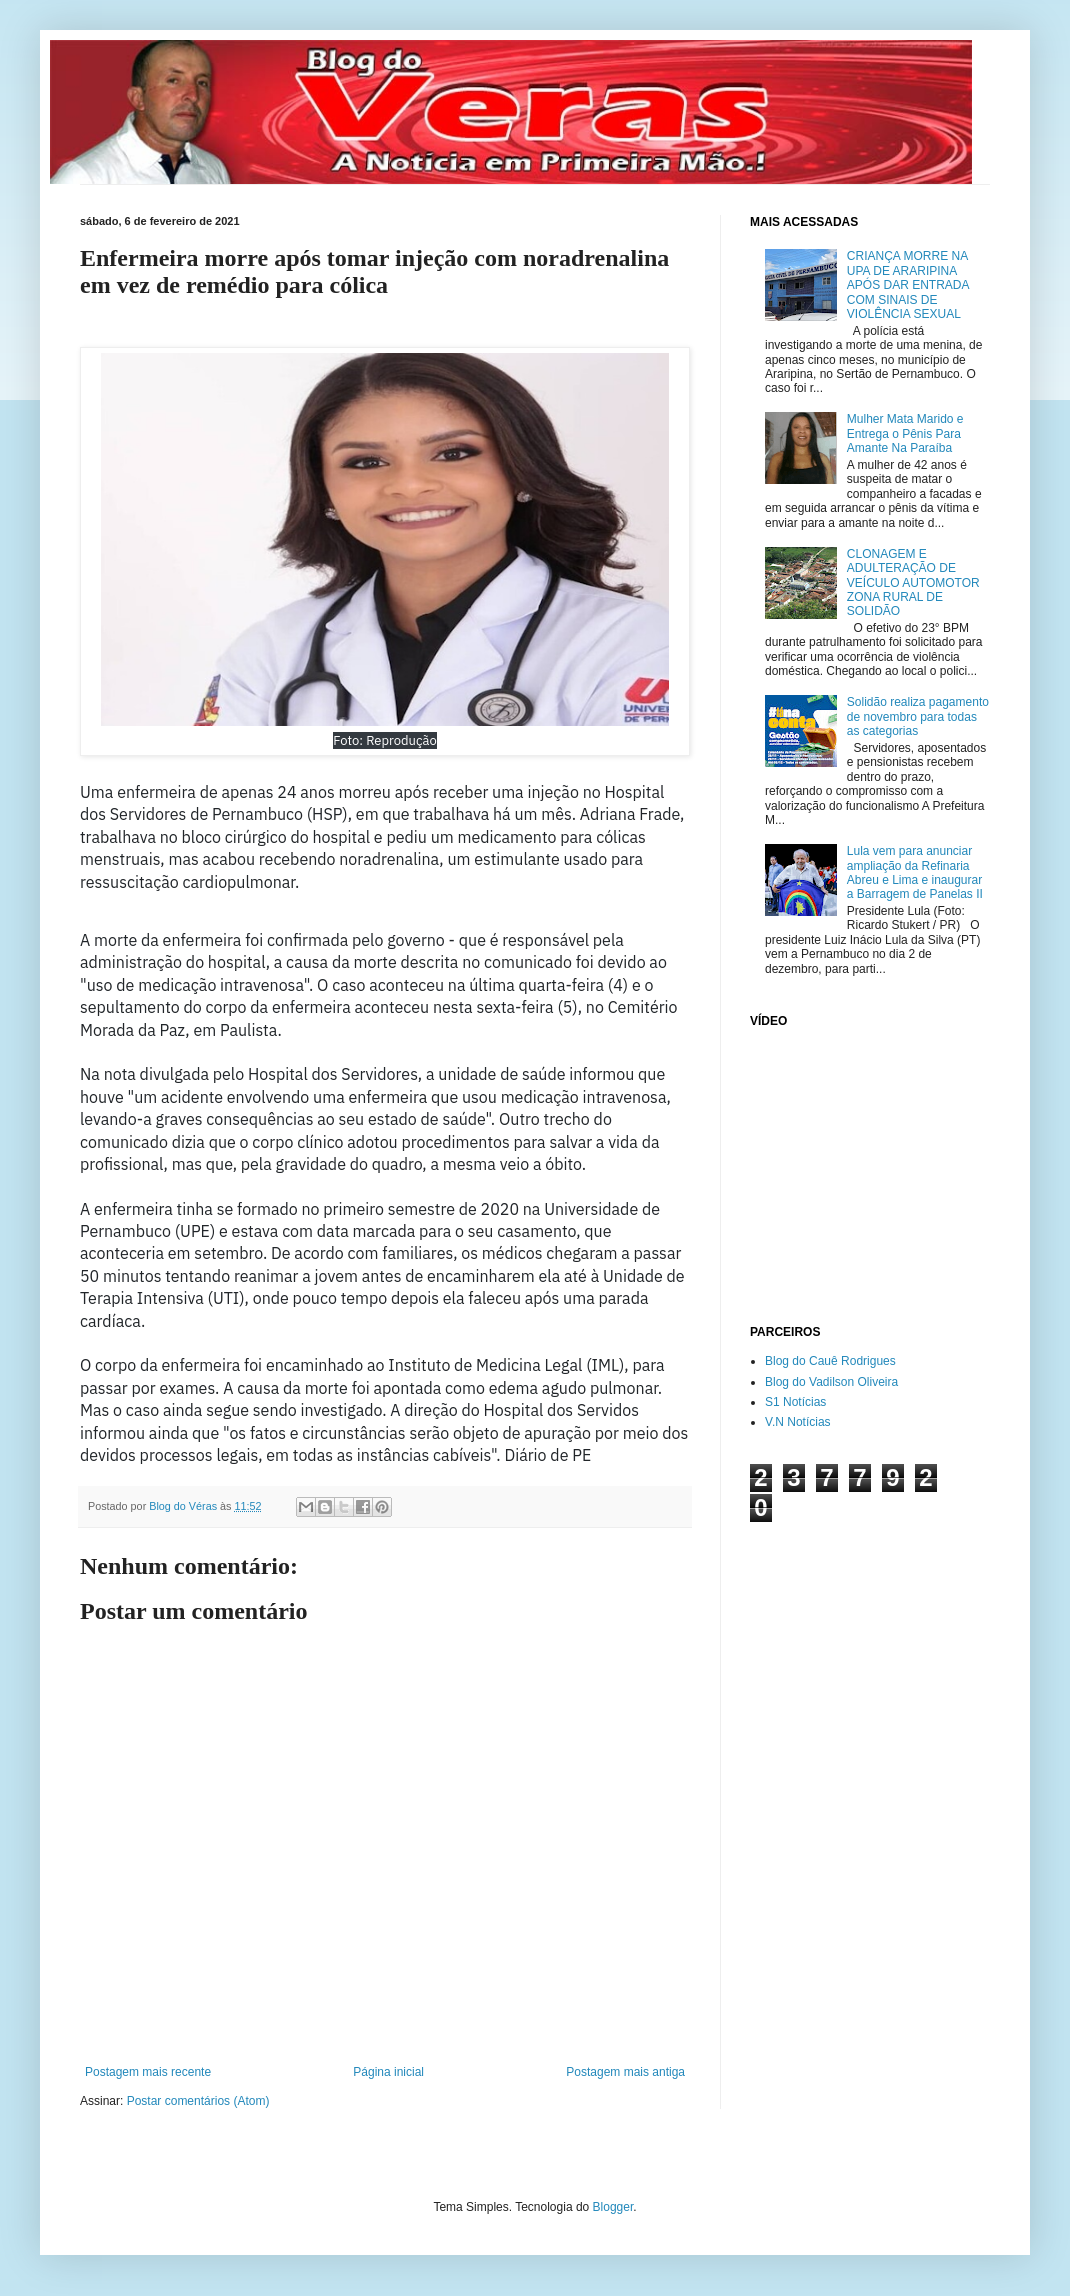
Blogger (613, 2207)
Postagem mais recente (148, 2072)
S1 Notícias (795, 1402)
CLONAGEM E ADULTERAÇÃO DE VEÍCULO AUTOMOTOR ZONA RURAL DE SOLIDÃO (913, 583)
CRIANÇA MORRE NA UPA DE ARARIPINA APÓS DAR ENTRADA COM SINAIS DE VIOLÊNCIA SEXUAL (908, 285)
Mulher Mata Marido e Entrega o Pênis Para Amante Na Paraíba (905, 433)
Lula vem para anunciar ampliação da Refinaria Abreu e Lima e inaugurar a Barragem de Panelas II (915, 872)
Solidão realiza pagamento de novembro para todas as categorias (918, 716)
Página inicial (388, 2072)
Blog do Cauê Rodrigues (830, 1361)
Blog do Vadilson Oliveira (831, 1382)
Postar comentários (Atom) (198, 2101)
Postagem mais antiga (625, 2072)
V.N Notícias (798, 1422)
